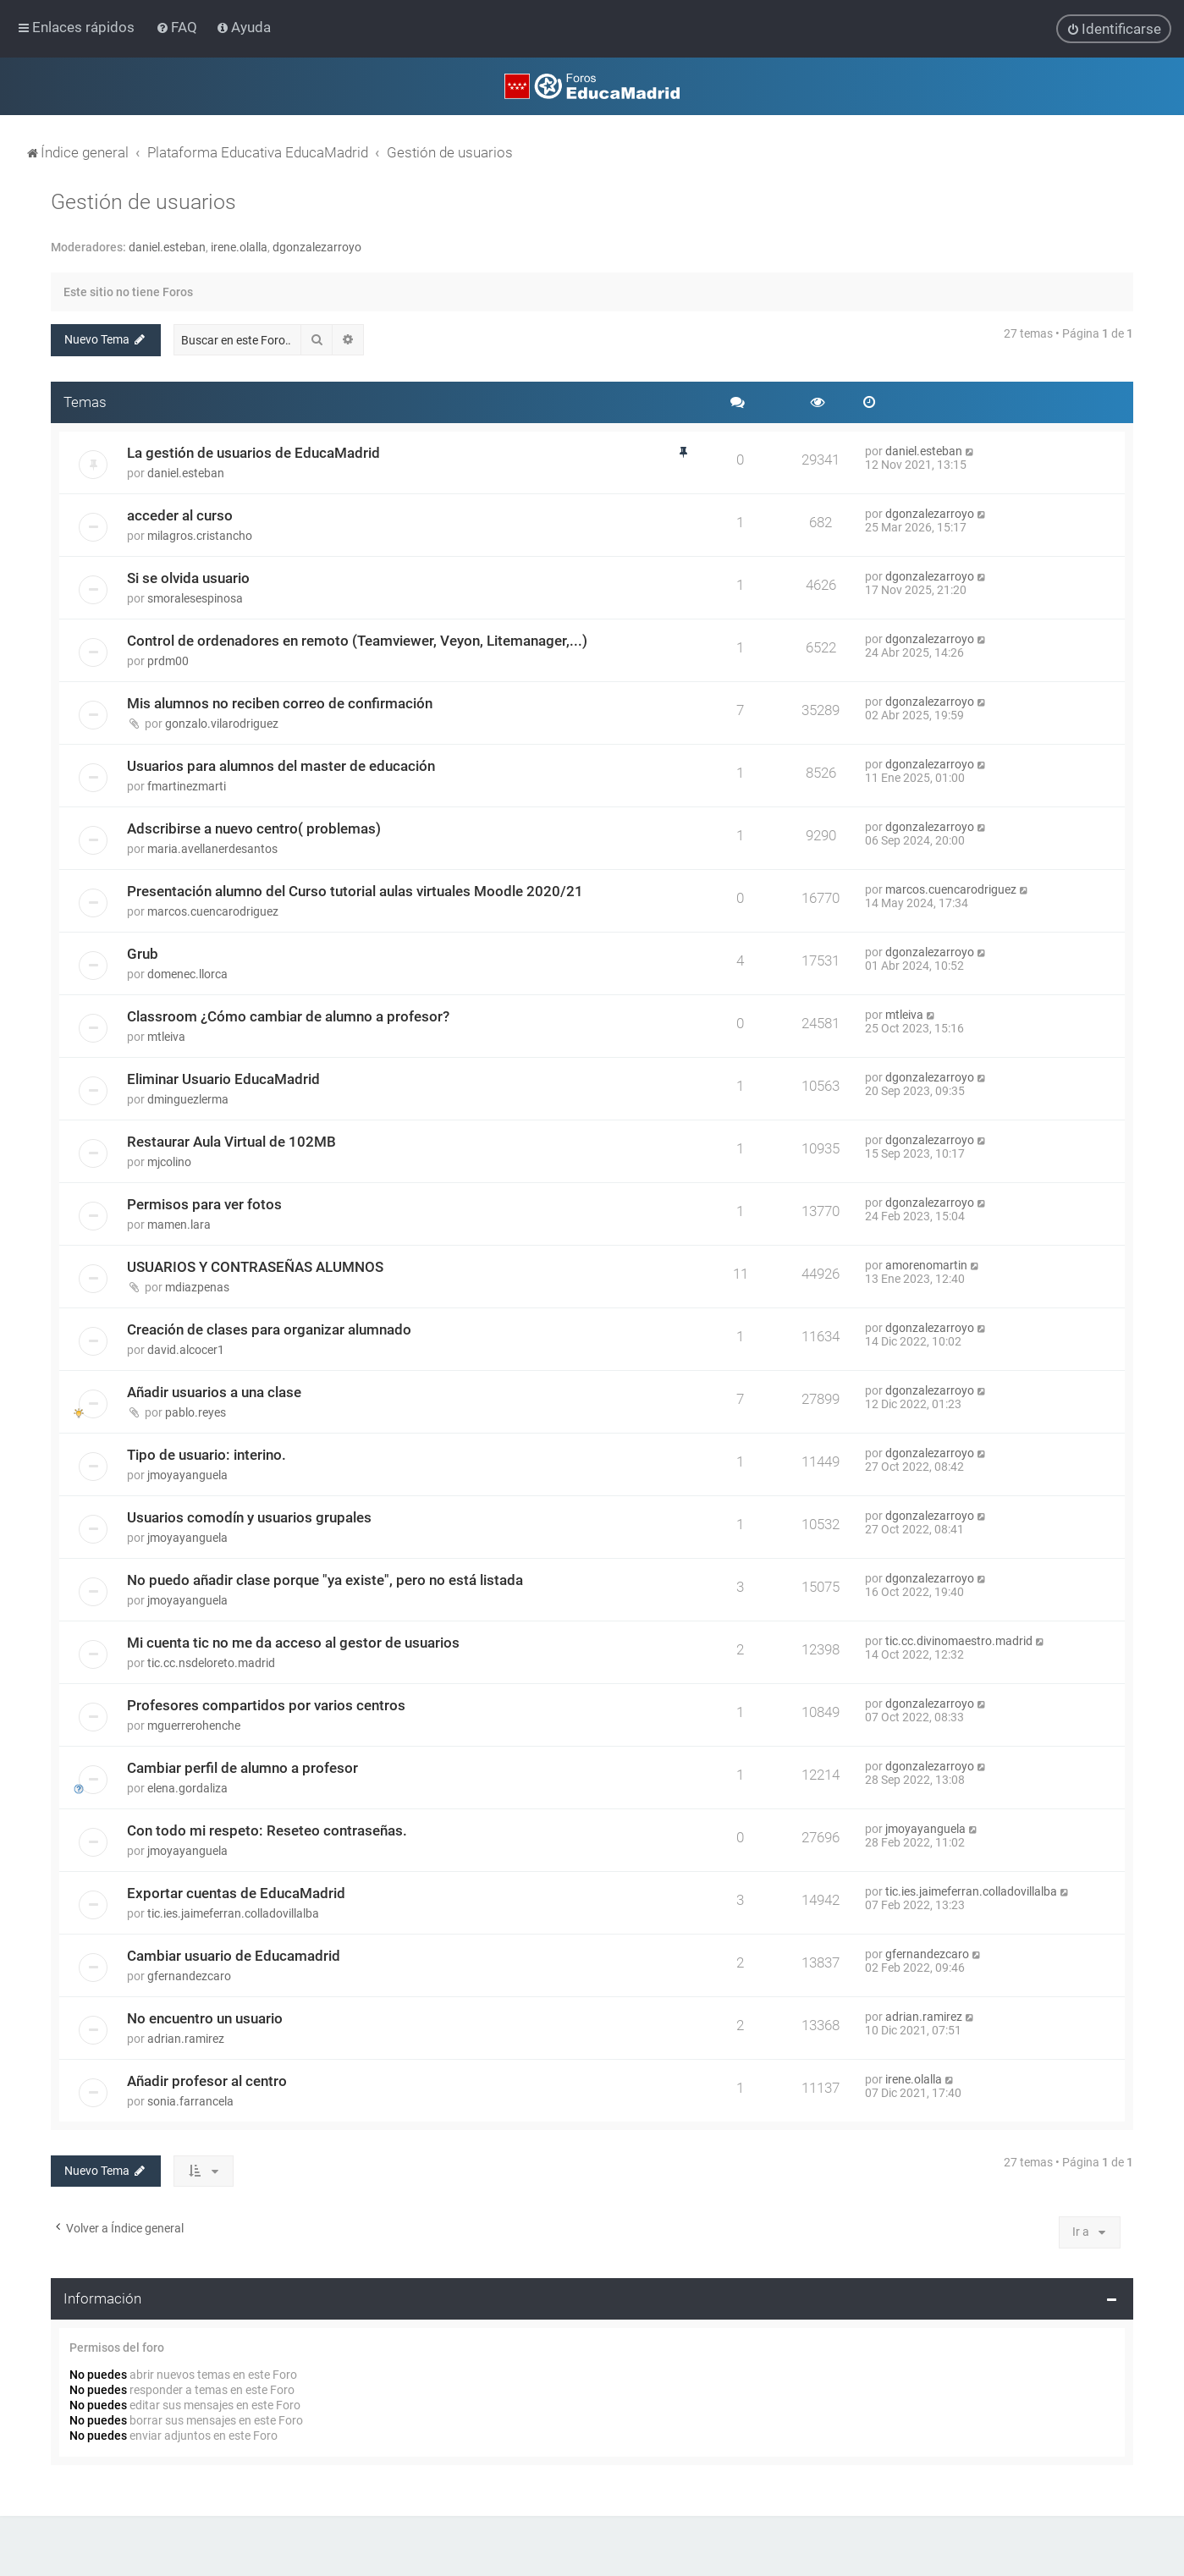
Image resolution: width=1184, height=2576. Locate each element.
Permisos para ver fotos (204, 1204)
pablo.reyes (195, 1412)
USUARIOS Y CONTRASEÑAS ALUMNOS (255, 1266)
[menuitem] (178, 27)
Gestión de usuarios (143, 202)
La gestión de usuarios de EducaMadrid (253, 452)
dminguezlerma (188, 1099)
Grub (142, 953)
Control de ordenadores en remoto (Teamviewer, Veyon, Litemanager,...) (357, 640)
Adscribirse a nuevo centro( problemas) (254, 828)
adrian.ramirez (185, 2038)
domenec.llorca (187, 974)
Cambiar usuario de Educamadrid (233, 1955)
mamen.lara (179, 1224)
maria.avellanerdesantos (212, 849)
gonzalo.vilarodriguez (221, 723)
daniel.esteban (167, 247)
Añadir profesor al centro (207, 2080)
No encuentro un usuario (205, 2018)
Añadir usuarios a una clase (214, 1392)
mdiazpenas (197, 1287)
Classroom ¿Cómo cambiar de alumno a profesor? (288, 1016)
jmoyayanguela (187, 1475)
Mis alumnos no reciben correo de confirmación (279, 703)
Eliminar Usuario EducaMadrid (223, 1079)
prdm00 (168, 661)
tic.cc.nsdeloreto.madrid (211, 1663)
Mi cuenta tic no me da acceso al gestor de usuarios (293, 1642)
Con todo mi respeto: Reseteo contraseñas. (267, 1830)
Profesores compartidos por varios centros (266, 1705)
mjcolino (169, 1162)
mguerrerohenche (193, 1725)
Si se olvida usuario (188, 578)
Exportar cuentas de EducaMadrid (236, 1893)
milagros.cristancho (199, 535)
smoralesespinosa (195, 598)
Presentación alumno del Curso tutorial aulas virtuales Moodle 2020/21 (355, 891)
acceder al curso (180, 515)
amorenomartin (926, 1265)
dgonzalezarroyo (317, 247)
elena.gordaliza (187, 1788)
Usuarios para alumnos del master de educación (281, 765)
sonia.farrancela (190, 2101)
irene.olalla (239, 247)
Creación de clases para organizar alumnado (269, 1329)
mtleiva (166, 1036)
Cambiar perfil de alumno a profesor (242, 1767)
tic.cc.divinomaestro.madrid (959, 1641)
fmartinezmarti (186, 786)
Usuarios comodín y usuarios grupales (249, 1517)
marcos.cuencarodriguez (212, 911)
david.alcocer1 (185, 1350)
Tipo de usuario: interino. (206, 1454)
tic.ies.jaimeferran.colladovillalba (233, 1913)
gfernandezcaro (189, 1976)
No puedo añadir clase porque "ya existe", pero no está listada (325, 1579)
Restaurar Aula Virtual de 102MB (231, 1141)
